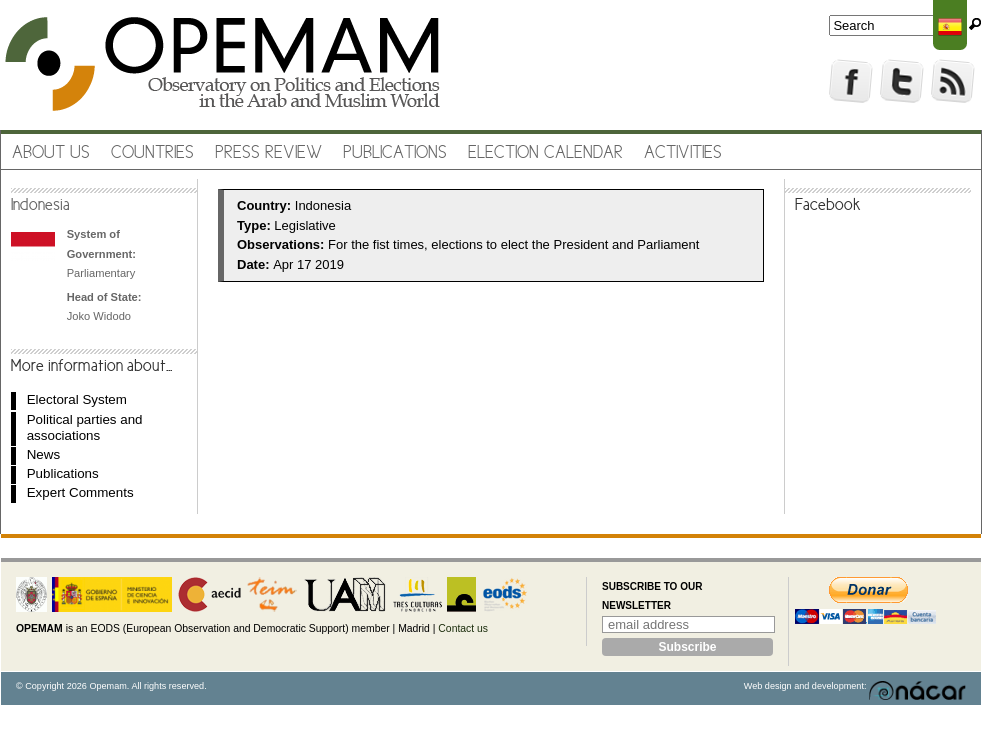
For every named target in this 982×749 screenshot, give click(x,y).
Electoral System (77, 399)
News (43, 454)
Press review (268, 153)
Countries (152, 153)
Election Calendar (545, 153)
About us (51, 153)
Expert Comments (80, 492)
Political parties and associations (85, 427)
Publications (395, 153)
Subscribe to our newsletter (652, 596)
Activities (683, 153)
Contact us (463, 628)
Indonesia (40, 206)
